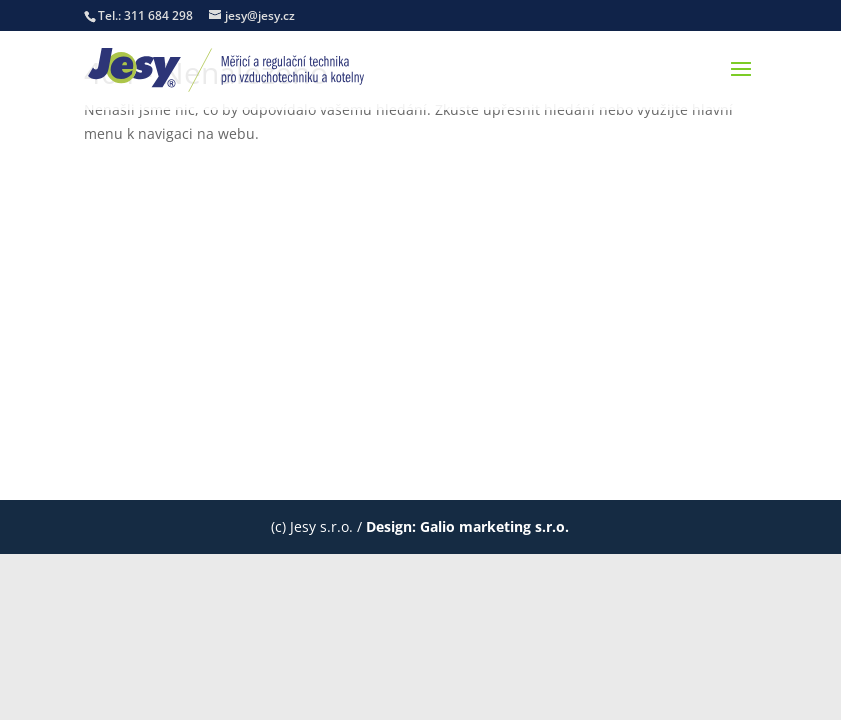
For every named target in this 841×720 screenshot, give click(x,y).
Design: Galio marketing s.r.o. (467, 526)
